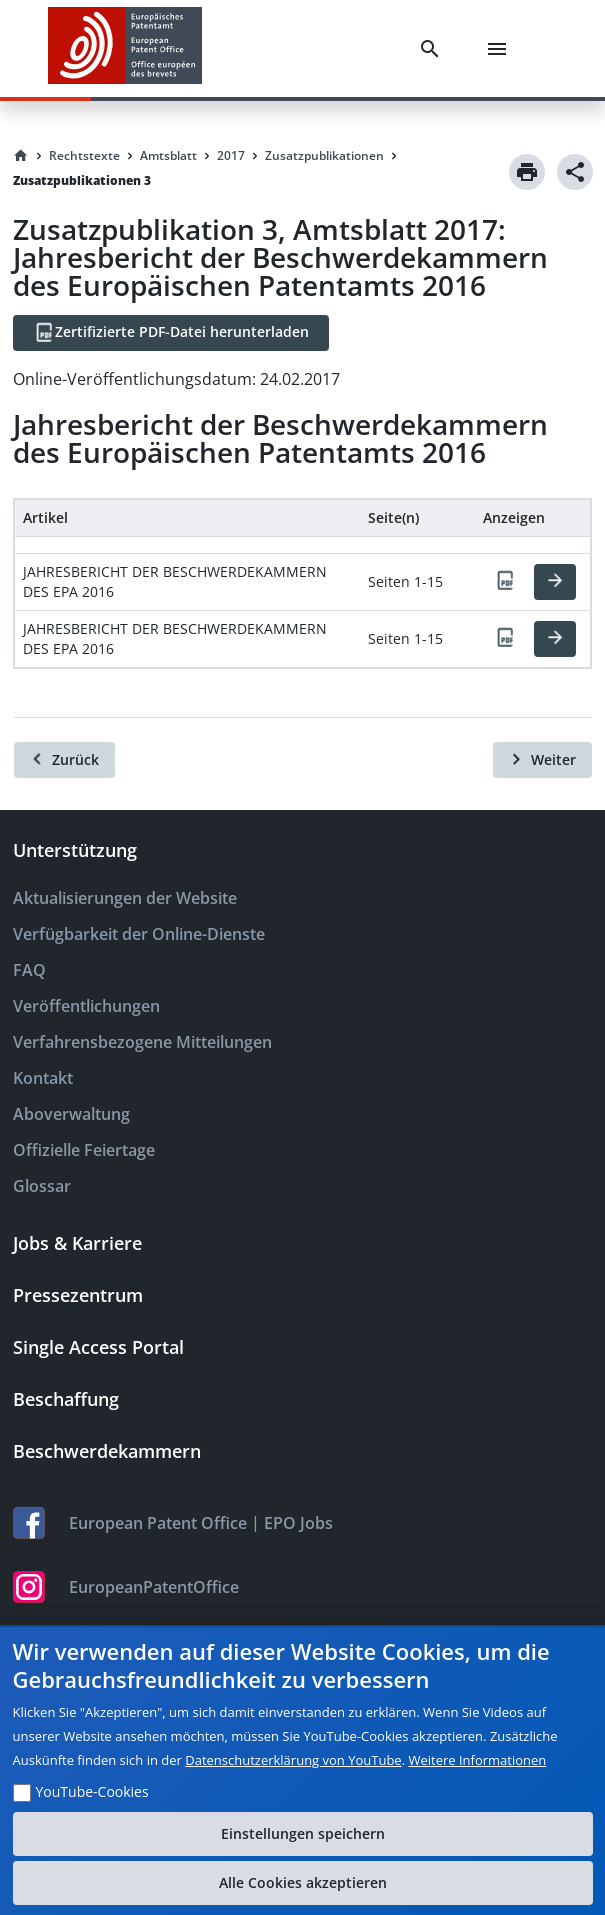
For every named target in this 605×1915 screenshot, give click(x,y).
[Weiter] (542, 760)
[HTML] (555, 582)
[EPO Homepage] (125, 48)
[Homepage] (21, 156)
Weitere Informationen (477, 1760)
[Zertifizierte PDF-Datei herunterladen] (171, 333)
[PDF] (505, 582)
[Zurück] (64, 760)
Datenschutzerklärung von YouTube (293, 1760)
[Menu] (501, 49)
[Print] (527, 172)
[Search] (434, 49)
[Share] (575, 172)
